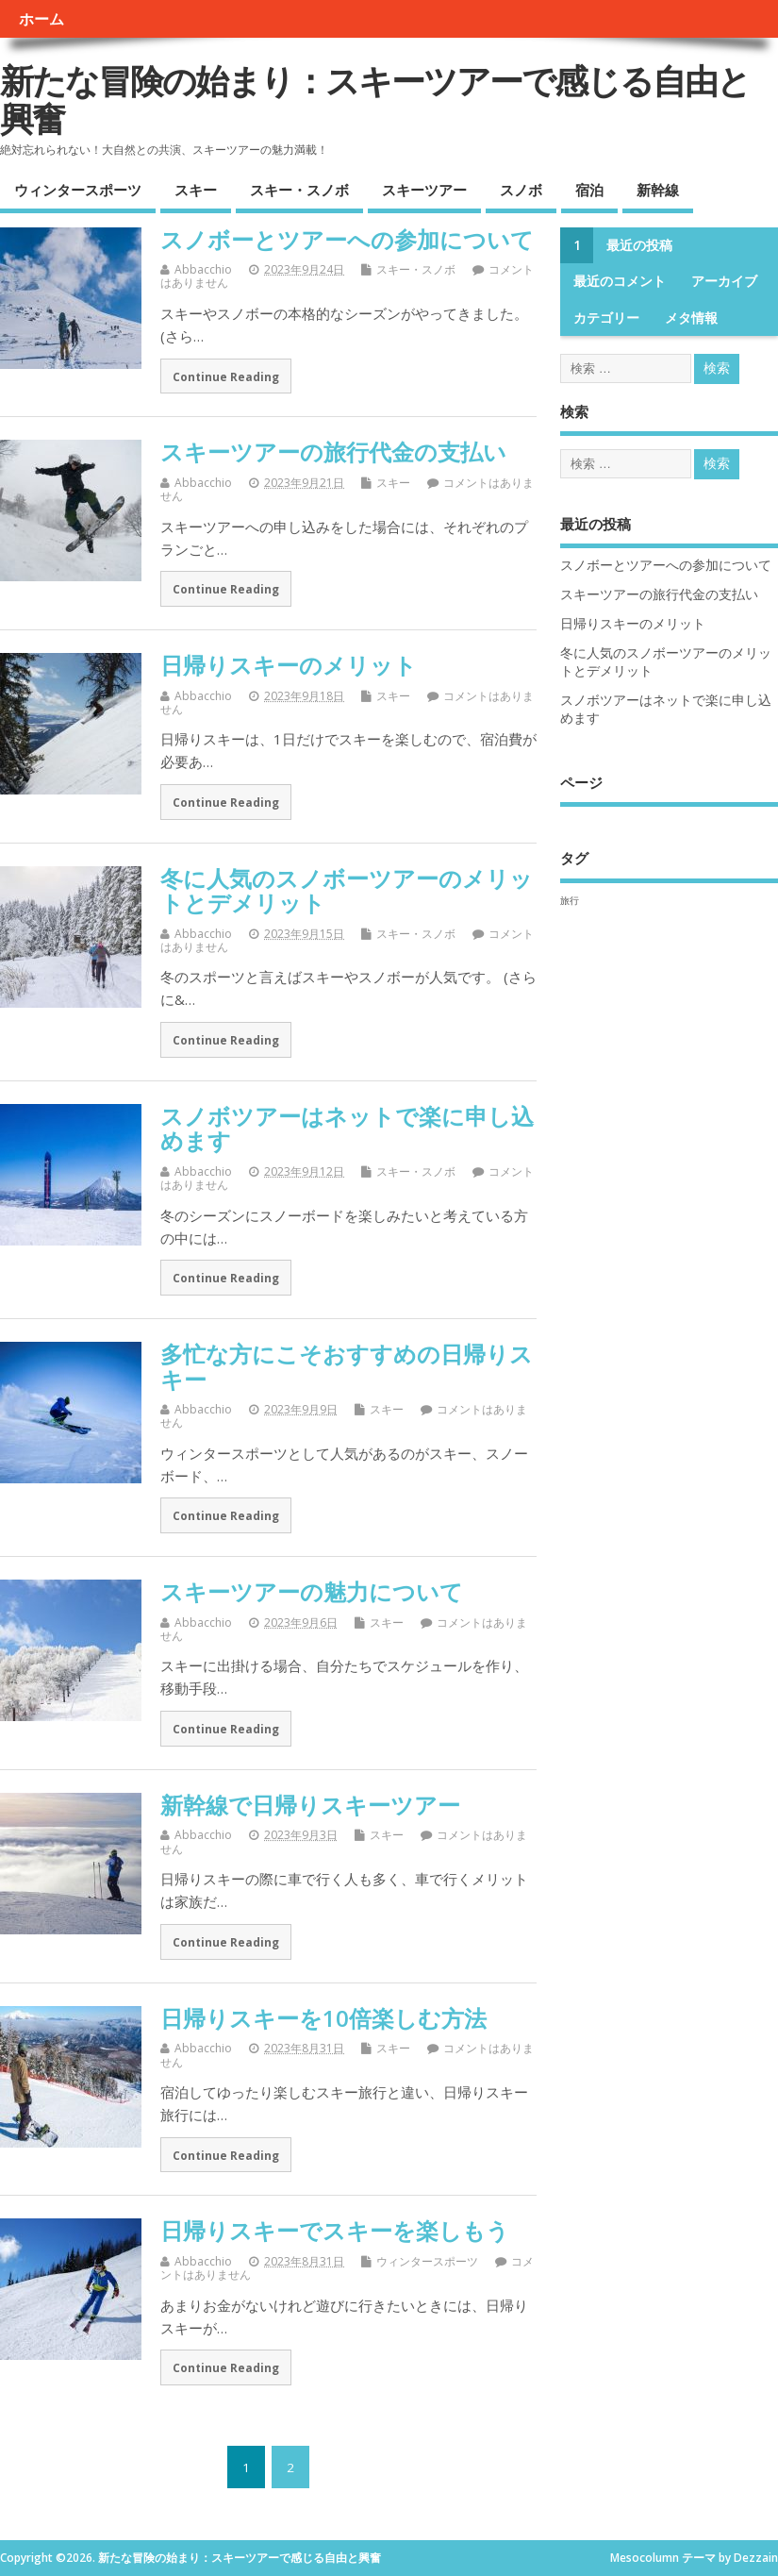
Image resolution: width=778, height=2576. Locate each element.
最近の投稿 (639, 245)
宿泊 (589, 189)
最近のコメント (619, 281)
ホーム (41, 18)
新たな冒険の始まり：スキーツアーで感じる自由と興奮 (375, 100)
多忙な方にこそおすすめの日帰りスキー (346, 1366)
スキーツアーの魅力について (311, 1591)
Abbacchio (203, 269)
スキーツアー (424, 189)
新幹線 (658, 189)
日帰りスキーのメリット (288, 664)
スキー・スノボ (299, 189)
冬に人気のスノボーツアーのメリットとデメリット (346, 890)
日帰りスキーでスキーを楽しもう (334, 2230)
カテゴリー (606, 317)
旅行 (569, 900)
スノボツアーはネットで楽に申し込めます (347, 1128)
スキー (195, 189)
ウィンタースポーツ (77, 189)
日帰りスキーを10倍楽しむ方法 (323, 2017)
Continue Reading (226, 376)
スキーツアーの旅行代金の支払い (333, 451)
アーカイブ (724, 281)
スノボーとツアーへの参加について (347, 239)
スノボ (521, 189)
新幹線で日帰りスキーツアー (310, 1804)
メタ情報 (691, 317)
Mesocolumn (644, 2558)
